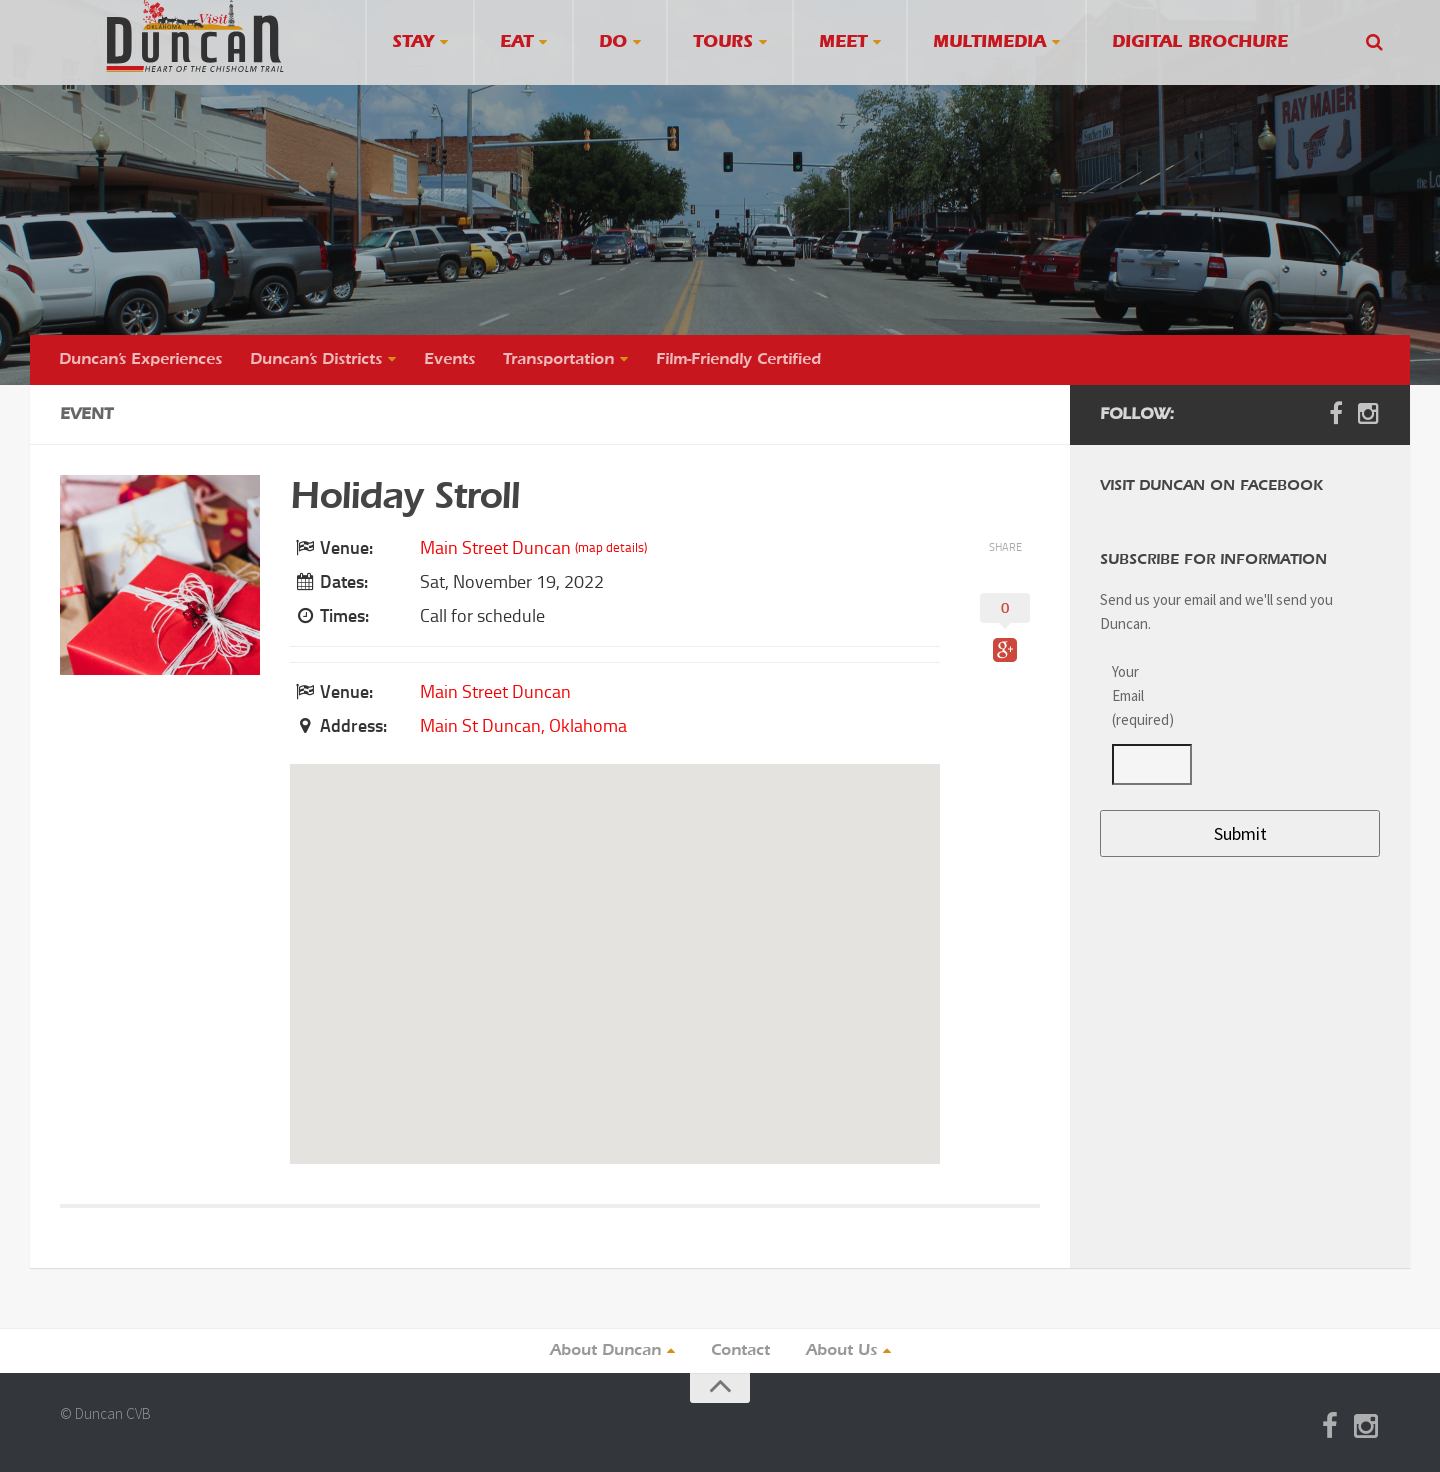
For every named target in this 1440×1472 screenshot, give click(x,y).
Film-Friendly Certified (738, 360)
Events (449, 360)
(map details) (611, 547)
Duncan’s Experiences (140, 360)
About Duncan (605, 1351)
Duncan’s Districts (316, 360)
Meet (843, 42)
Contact (740, 1351)
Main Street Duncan (495, 548)
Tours (723, 42)
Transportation (558, 360)
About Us (841, 1351)
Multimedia (989, 42)
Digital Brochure (1200, 42)
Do (613, 42)
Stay (413, 42)
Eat (516, 42)
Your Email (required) (1140, 695)
